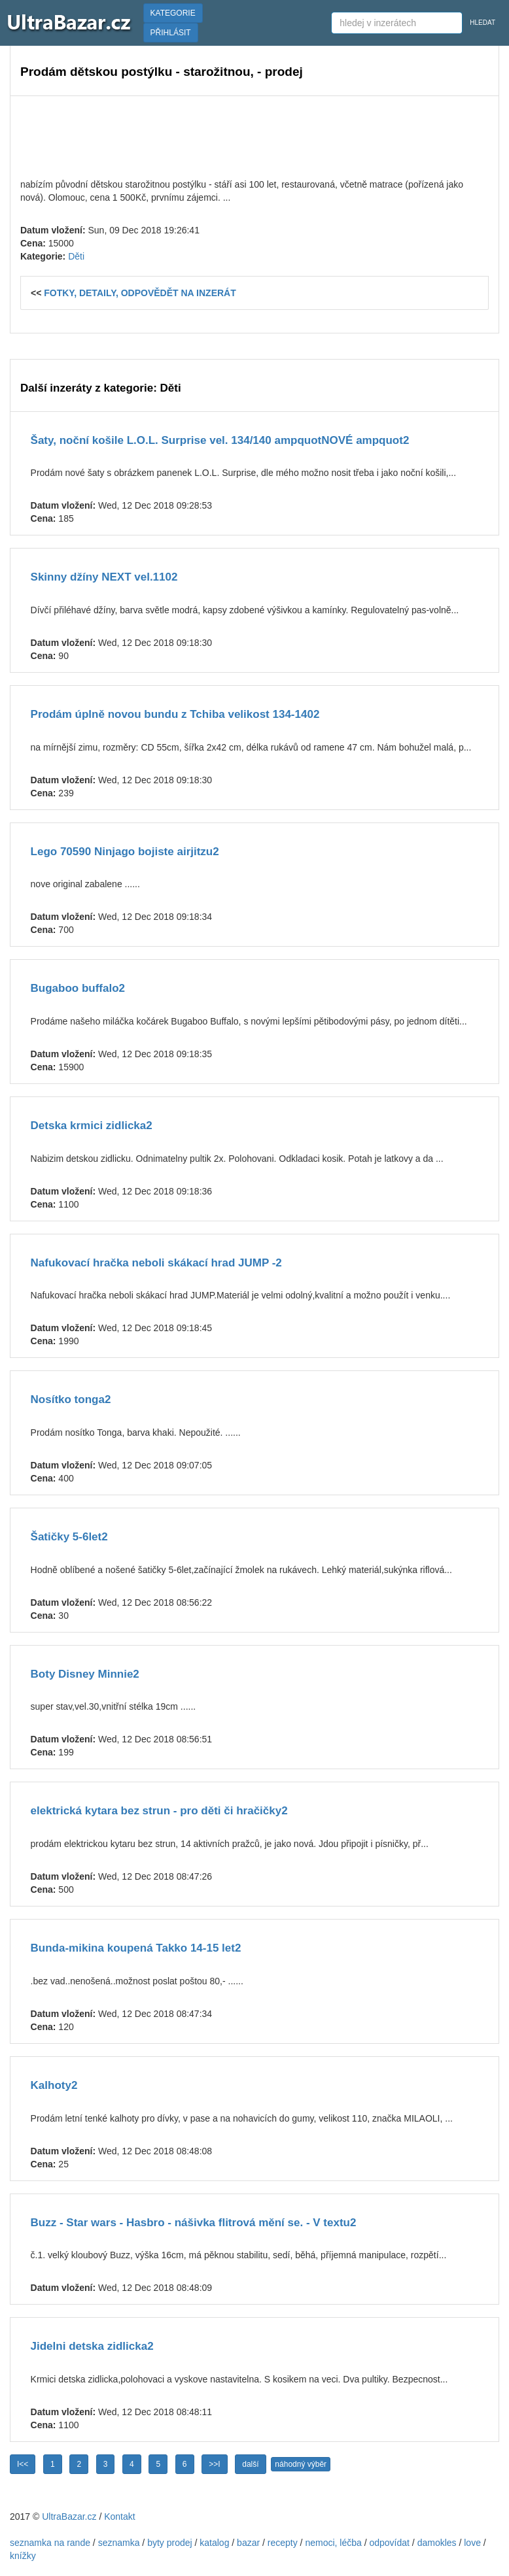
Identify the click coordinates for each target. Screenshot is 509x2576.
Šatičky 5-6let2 (69, 1537)
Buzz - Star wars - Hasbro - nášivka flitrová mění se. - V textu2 (194, 2222)
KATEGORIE (173, 13)
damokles (437, 2542)
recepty (283, 2542)
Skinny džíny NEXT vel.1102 (104, 577)
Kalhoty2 (54, 2085)
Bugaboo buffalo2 (78, 988)
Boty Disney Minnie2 (85, 1674)
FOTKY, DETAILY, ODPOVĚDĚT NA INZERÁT (140, 293)
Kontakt (119, 2516)
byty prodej (169, 2542)
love (472, 2542)
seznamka (119, 2542)
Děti (76, 256)
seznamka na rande (50, 2542)
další (250, 2464)
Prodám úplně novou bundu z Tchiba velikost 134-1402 (175, 714)
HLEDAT (482, 22)
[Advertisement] (254, 135)
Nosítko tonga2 (71, 1399)
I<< (22, 2464)
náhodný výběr (300, 2464)
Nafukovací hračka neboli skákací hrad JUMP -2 (156, 1263)
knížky (23, 2556)
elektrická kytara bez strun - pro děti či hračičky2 (159, 1811)
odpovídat (389, 2542)
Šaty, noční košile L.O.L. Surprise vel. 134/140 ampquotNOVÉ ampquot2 (220, 440)
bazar (248, 2542)
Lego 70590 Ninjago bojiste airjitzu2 (125, 851)
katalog (214, 2542)
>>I (214, 2464)
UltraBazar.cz (69, 2516)
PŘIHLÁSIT (170, 32)
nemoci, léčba (333, 2542)
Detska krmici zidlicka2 (91, 1125)
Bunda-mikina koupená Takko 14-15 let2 (136, 1948)
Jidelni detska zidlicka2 (92, 2346)
